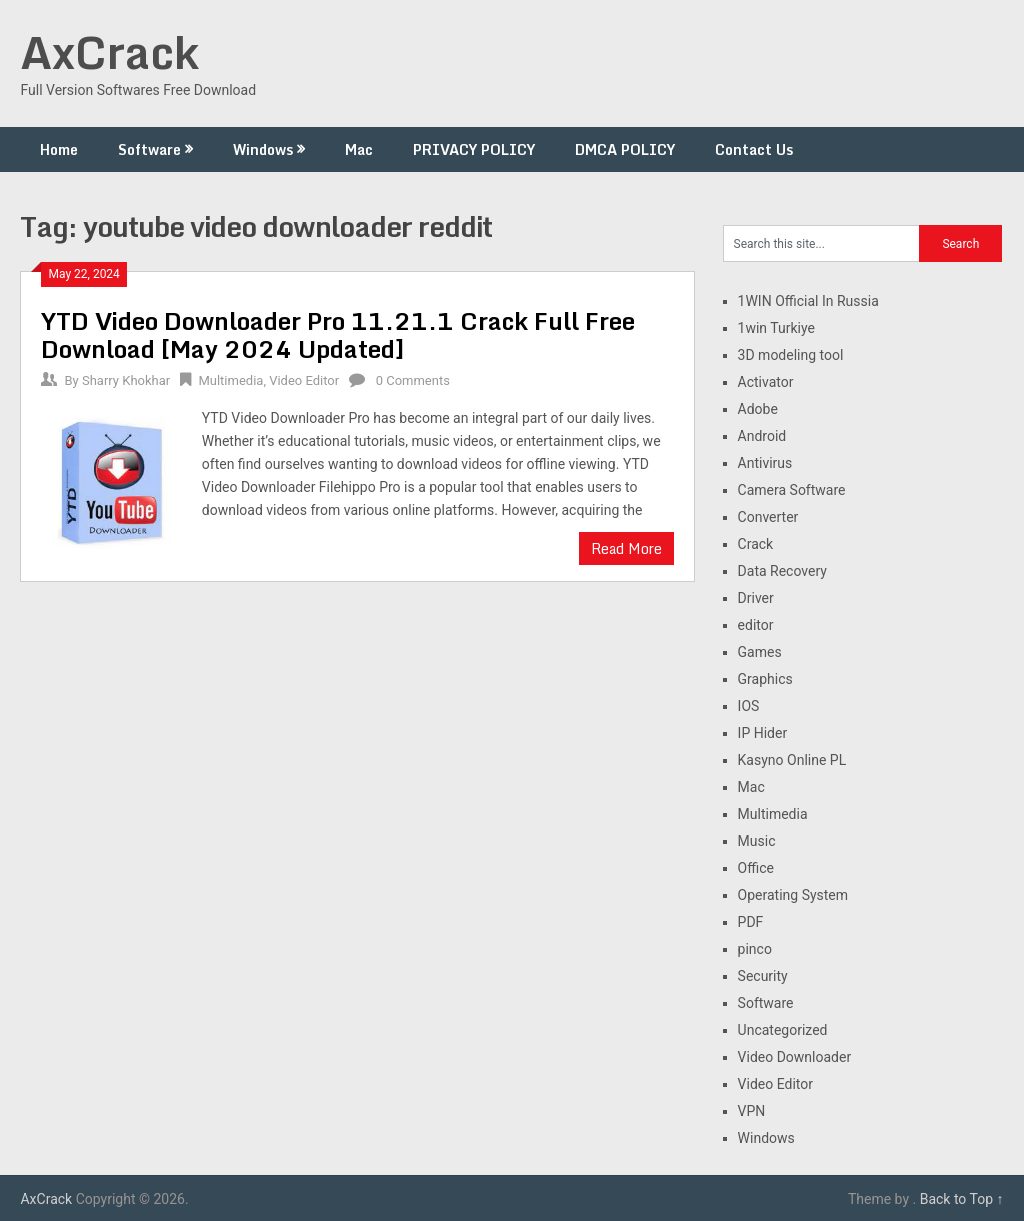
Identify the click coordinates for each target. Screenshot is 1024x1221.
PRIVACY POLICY (474, 149)
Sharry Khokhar (126, 380)
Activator (766, 382)
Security (763, 976)
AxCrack (109, 52)
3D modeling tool (791, 355)
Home (59, 149)
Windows (263, 149)
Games (760, 652)
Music (757, 841)
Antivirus (765, 463)
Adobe (758, 409)
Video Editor (304, 380)
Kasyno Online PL (792, 760)
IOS (749, 706)
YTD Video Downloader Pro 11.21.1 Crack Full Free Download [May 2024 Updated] (338, 334)
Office (756, 868)
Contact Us (754, 149)
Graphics (765, 679)
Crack (756, 544)
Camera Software (792, 490)
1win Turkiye (776, 328)
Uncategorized (783, 1030)
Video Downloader (795, 1057)
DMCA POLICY (625, 149)
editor (756, 625)
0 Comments (413, 380)
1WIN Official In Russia (808, 301)
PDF (751, 922)
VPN (752, 1111)
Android (762, 436)
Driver (756, 598)
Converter (768, 517)
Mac (359, 149)
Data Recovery (782, 571)
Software (149, 149)
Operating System (793, 895)
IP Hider (763, 733)
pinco (755, 949)
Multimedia (230, 380)
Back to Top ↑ (962, 1199)
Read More (626, 548)
